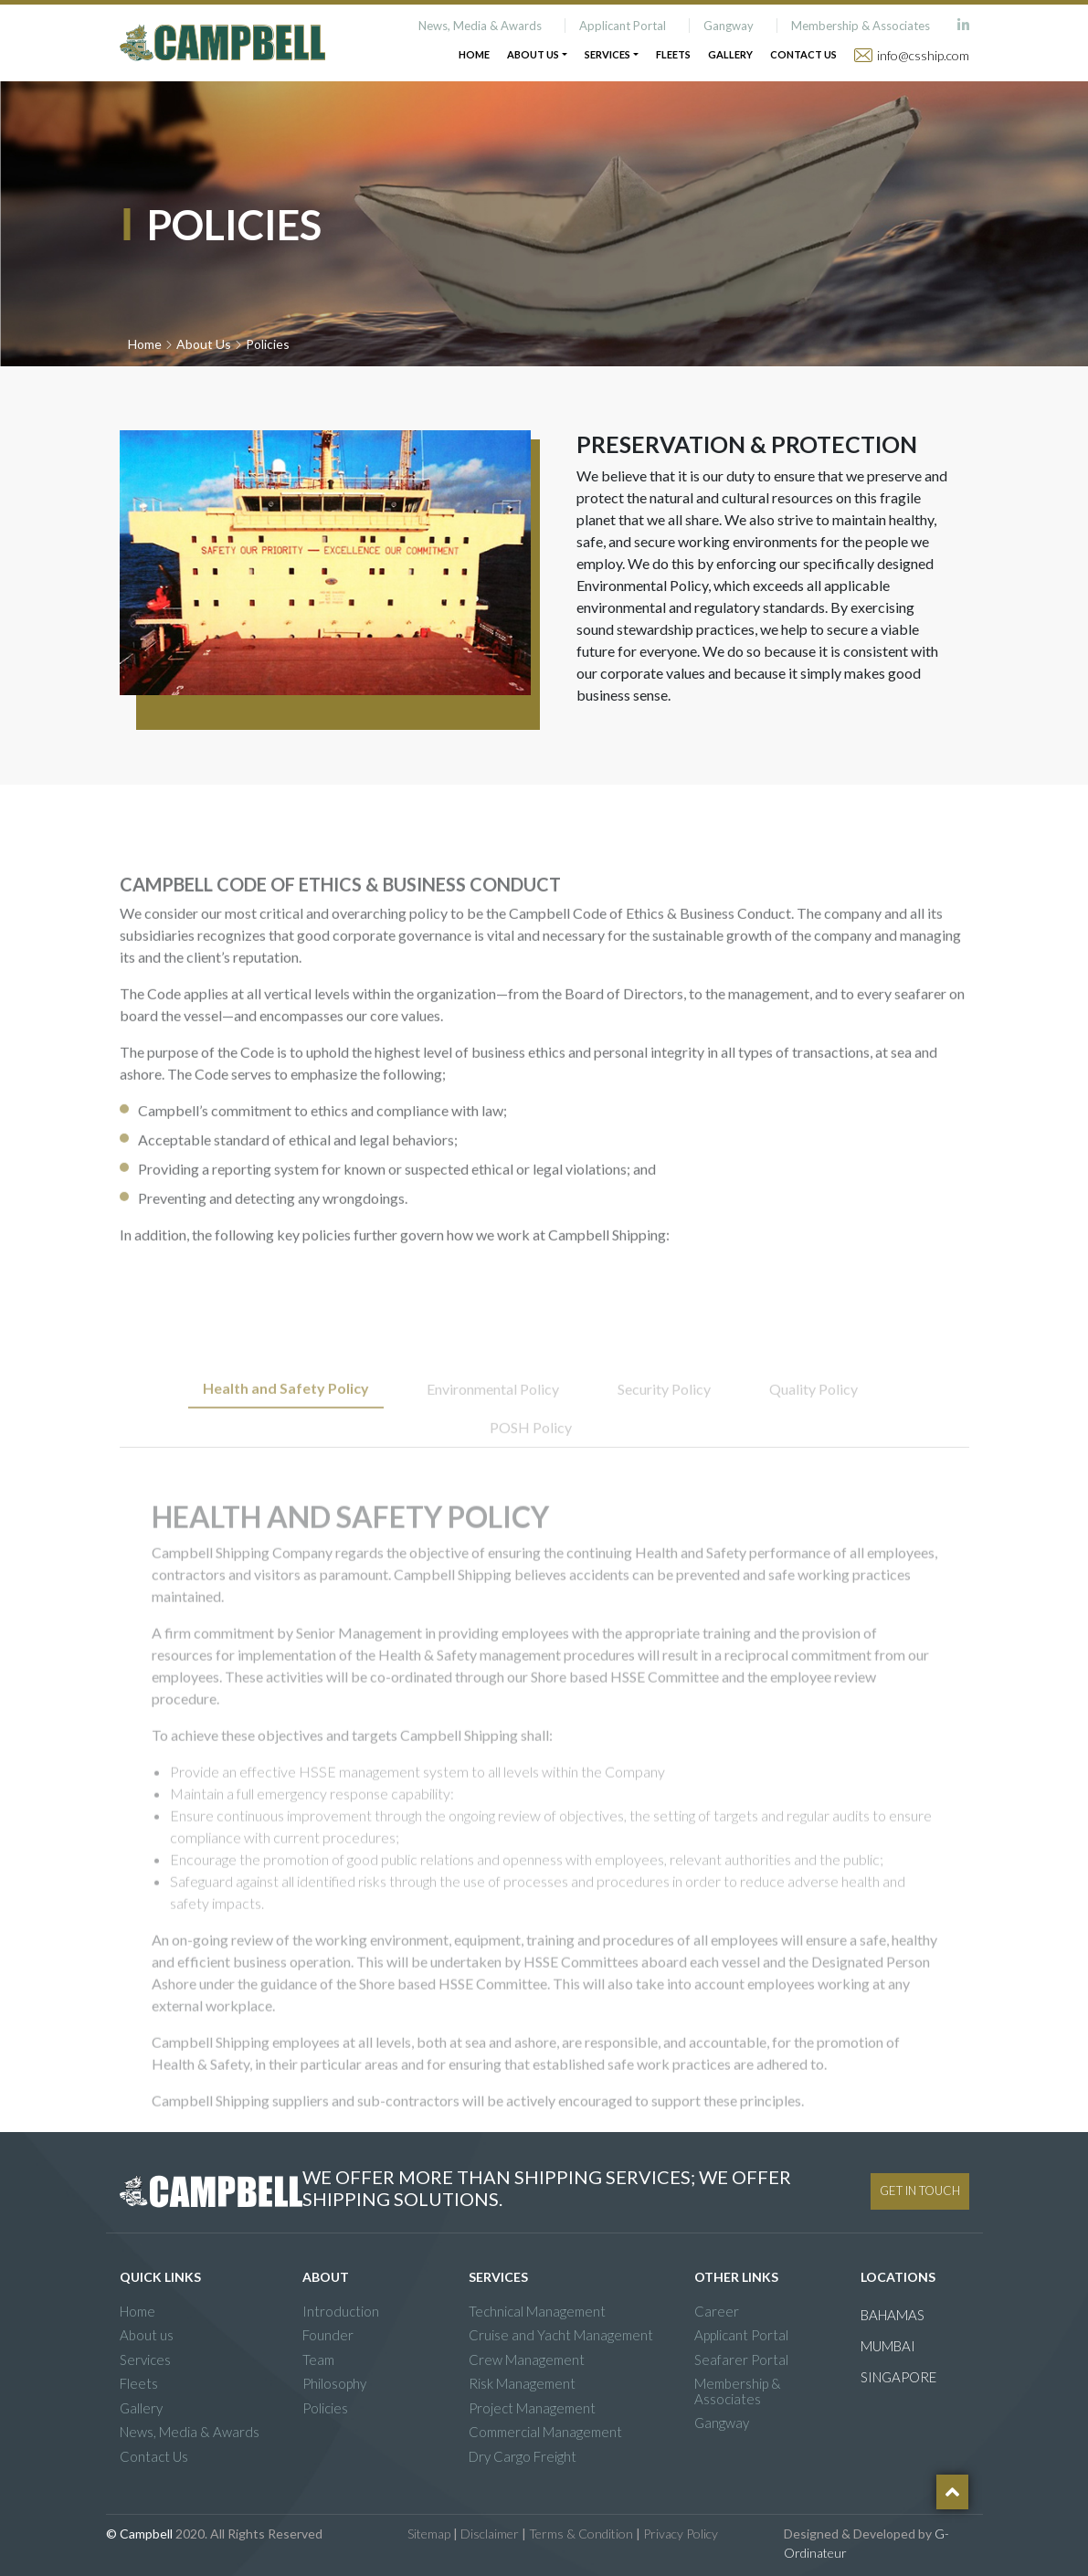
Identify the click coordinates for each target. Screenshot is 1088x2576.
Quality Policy (813, 1429)
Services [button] (607, 54)
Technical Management (537, 2311)
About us (147, 2335)
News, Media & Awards (480, 25)
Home (474, 54)
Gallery (730, 54)
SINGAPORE (898, 2377)
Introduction (340, 2311)
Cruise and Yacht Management (561, 2335)
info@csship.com (923, 55)
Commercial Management (545, 2432)
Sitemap (428, 2533)
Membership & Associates (860, 25)
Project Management (532, 2408)
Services (145, 2360)
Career (716, 2311)
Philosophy (334, 2383)
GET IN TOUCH (920, 2190)
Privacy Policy (680, 2533)
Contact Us (803, 54)
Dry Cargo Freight (522, 2457)
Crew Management (527, 2360)
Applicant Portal (622, 25)
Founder (328, 2335)
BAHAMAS (892, 2315)
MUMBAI (888, 2346)
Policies (325, 2408)
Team (318, 2360)
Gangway (728, 25)
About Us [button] (533, 54)
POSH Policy (531, 1467)
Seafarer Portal (741, 2360)
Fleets (673, 54)
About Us (203, 344)
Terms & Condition (581, 2533)
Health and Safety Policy (286, 1428)
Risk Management (522, 2383)
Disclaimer (489, 2533)
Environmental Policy (493, 1429)
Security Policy (664, 1429)
